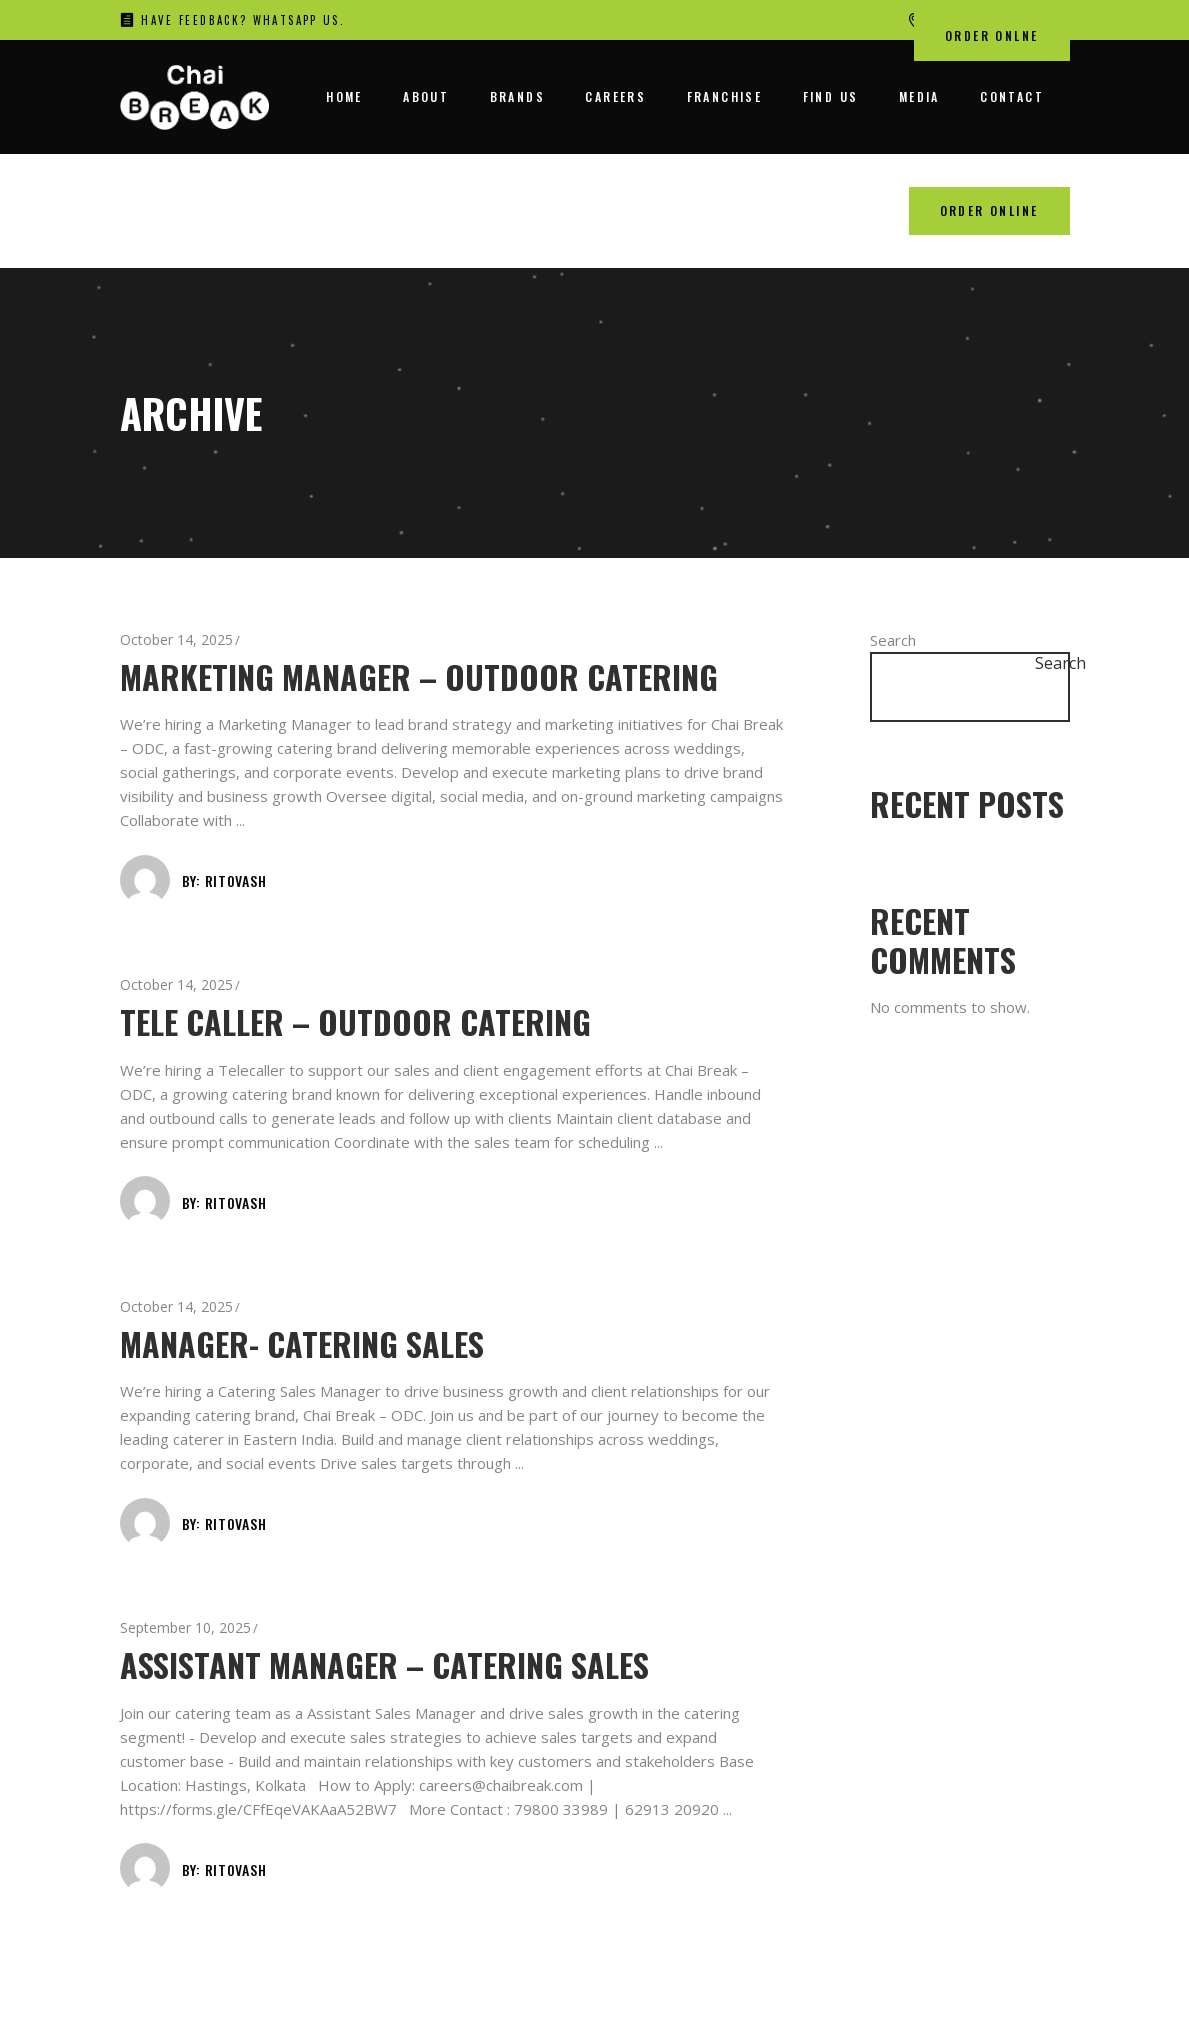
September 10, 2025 (185, 1627)
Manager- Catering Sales (302, 1343)
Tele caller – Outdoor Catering (355, 1021)
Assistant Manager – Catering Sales (384, 1664)
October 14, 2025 (176, 639)
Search (893, 640)
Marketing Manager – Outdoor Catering (419, 676)
